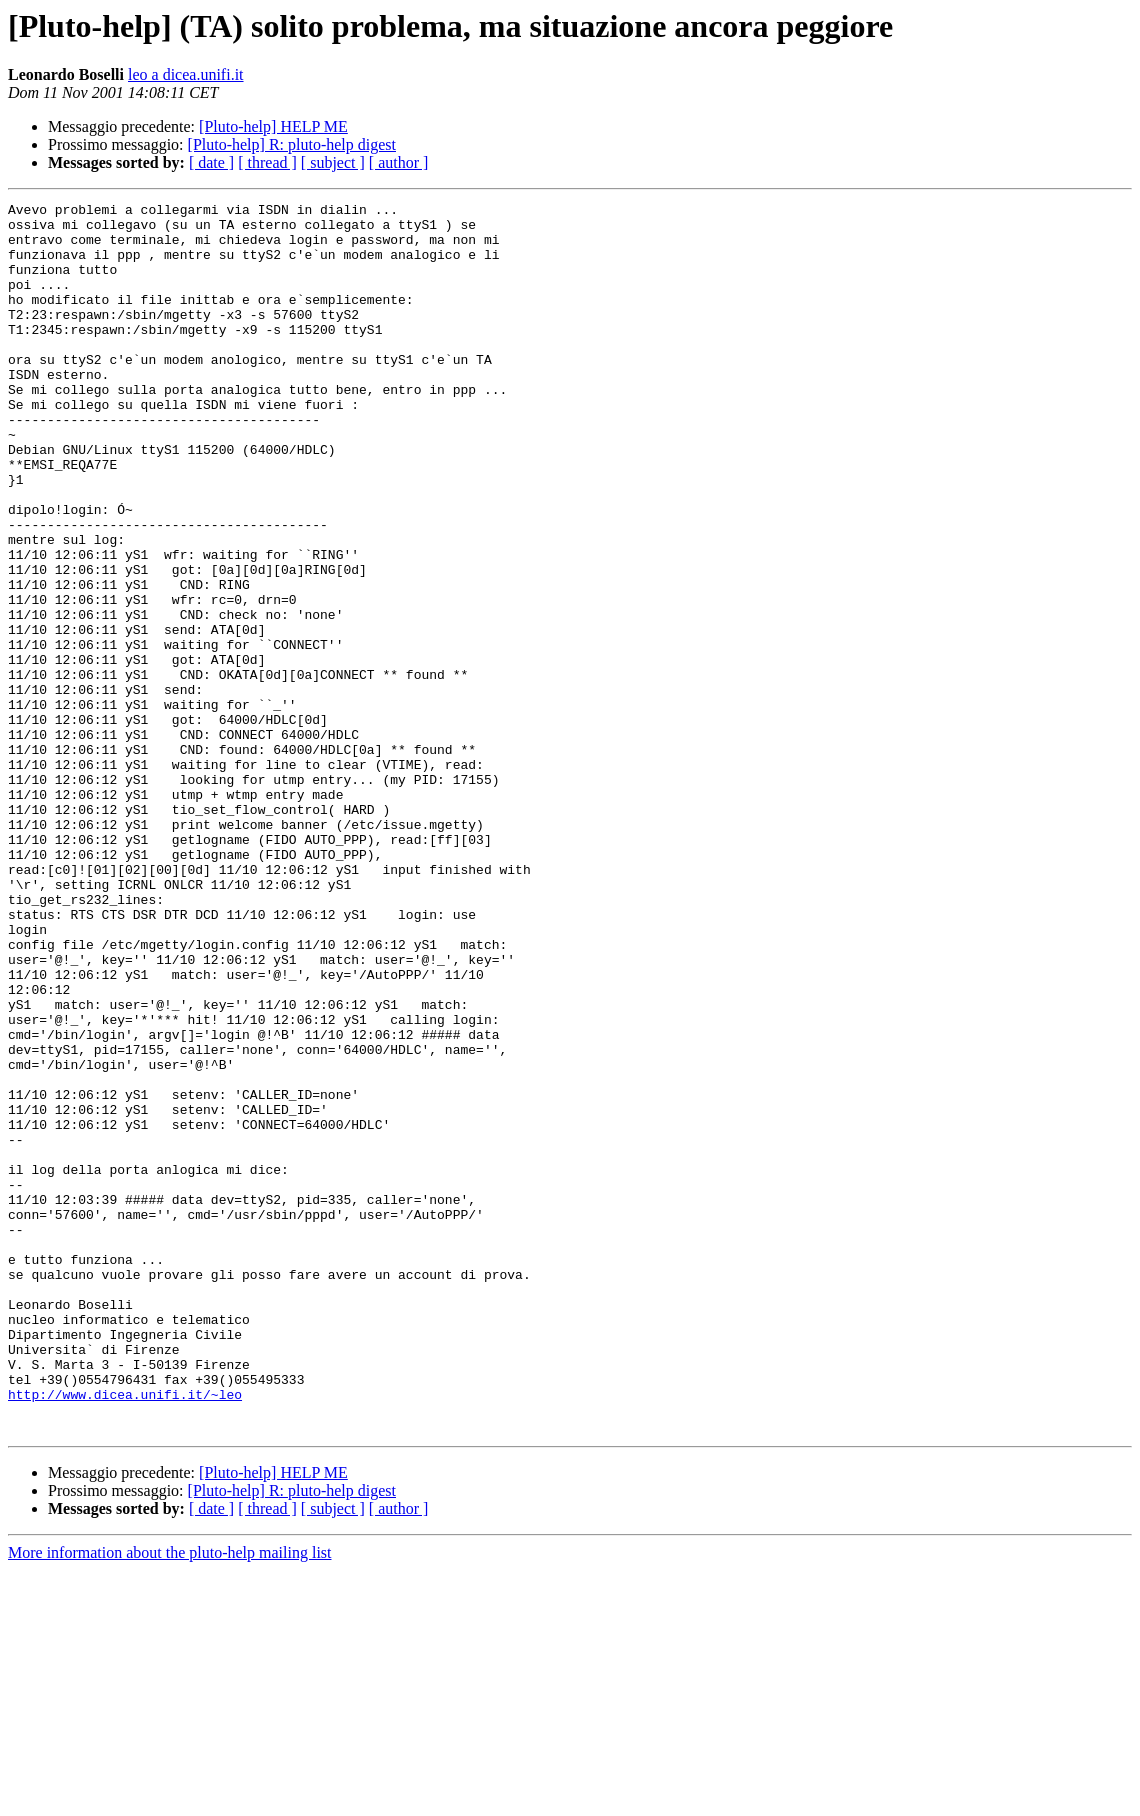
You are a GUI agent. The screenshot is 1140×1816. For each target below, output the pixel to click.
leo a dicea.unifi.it (186, 74)
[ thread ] (267, 162)
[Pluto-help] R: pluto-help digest (292, 144)
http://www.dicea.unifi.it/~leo (125, 1634)
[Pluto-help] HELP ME (273, 126)
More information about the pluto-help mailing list (170, 1798)
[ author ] (399, 162)
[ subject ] (333, 162)
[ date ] (211, 162)
